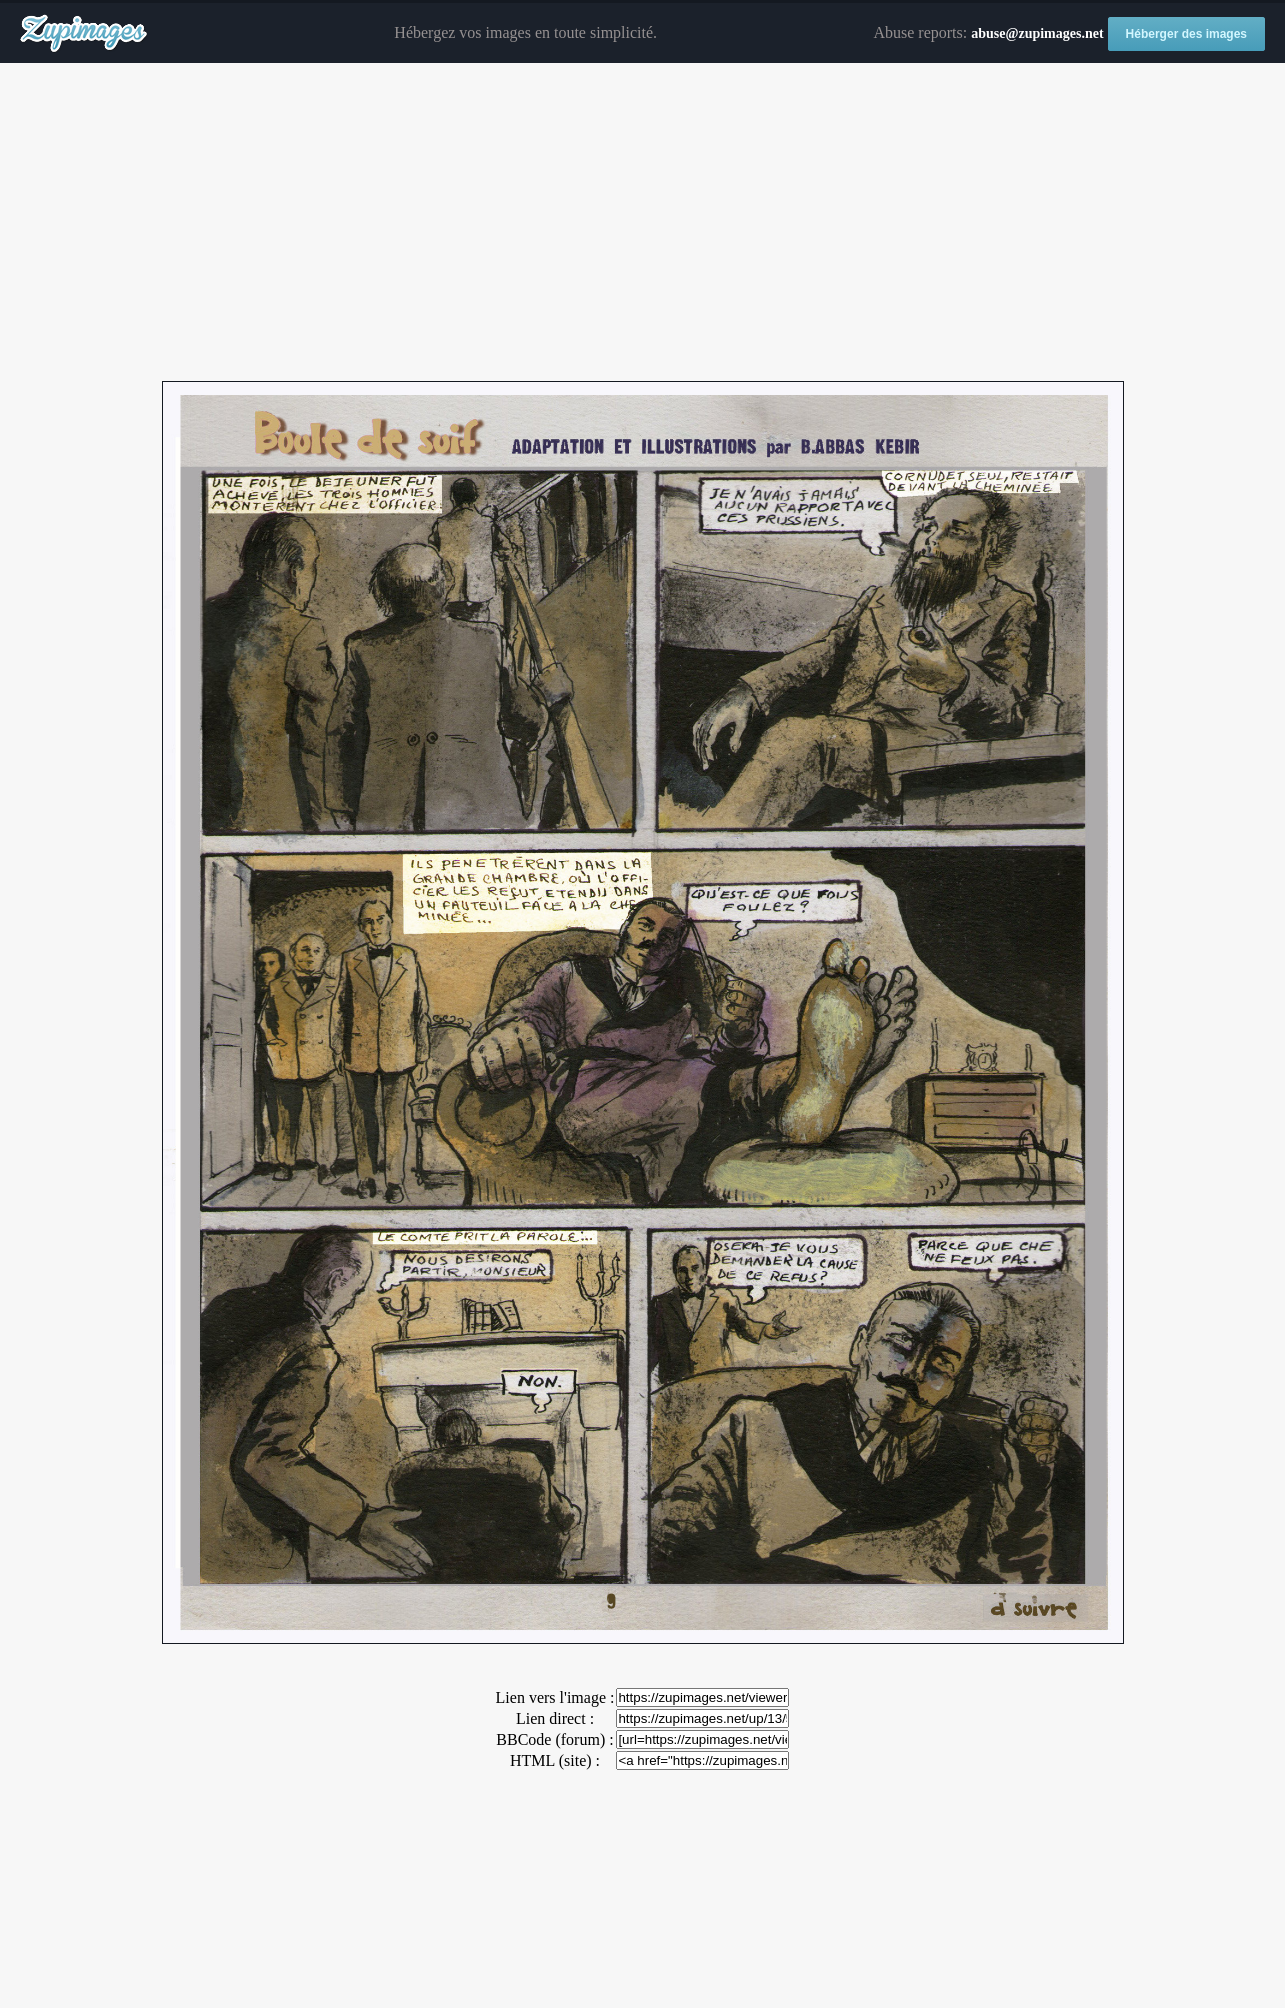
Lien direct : (555, 1718)
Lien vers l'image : (555, 1697)
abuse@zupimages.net (1037, 33)
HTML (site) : (555, 1760)
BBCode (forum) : (554, 1739)
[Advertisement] (643, 223)
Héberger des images (1186, 34)
